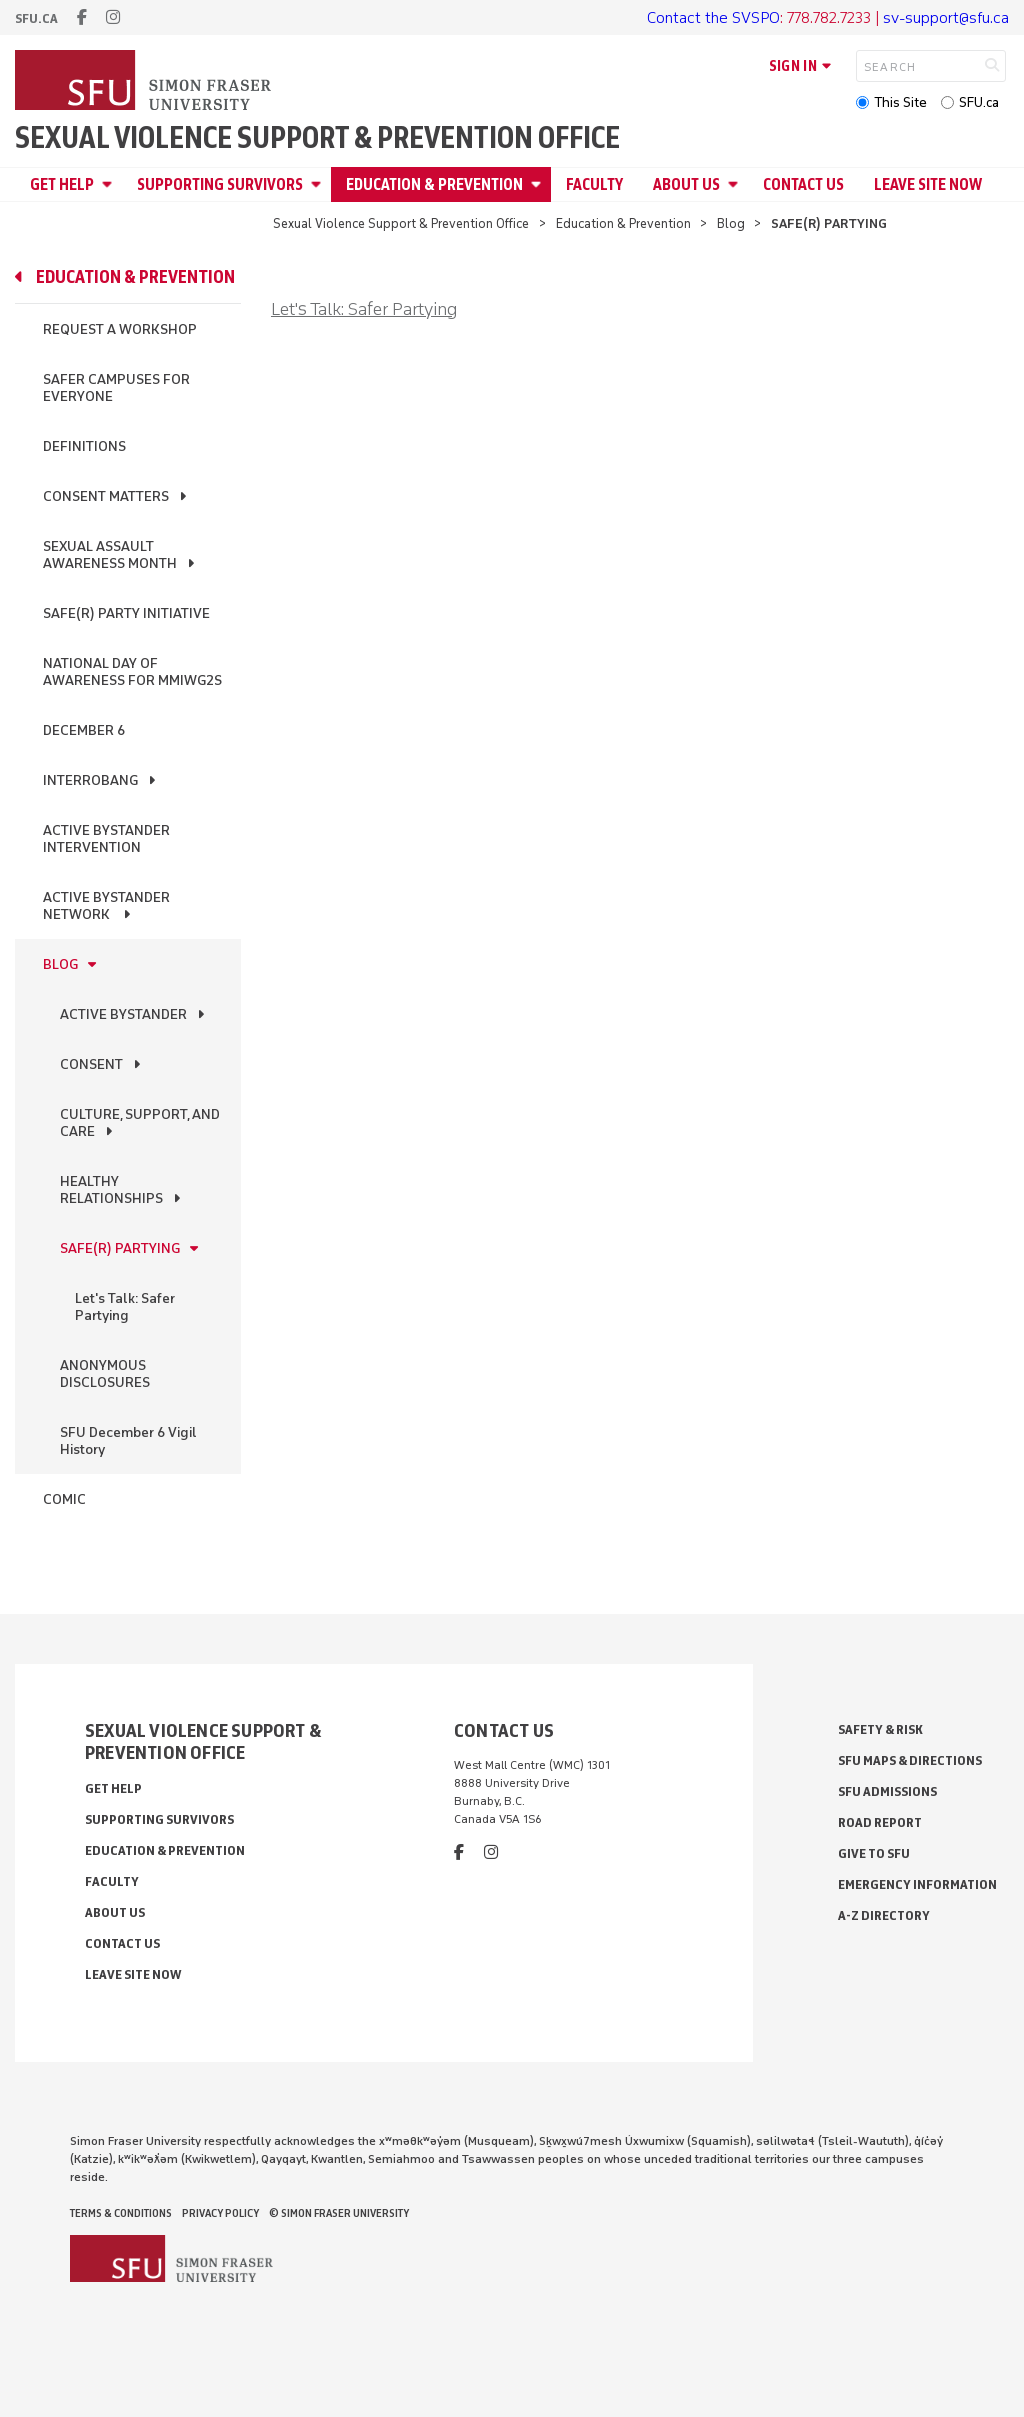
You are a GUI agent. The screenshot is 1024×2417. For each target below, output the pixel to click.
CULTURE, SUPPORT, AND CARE (140, 1123)
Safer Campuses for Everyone (116, 388)
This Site (900, 102)
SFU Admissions (887, 1791)
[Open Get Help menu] (110, 184)
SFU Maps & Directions (910, 1760)
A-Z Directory (884, 1915)
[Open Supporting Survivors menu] (319, 184)
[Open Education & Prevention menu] (539, 184)
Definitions (84, 446)
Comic (64, 1499)
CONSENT (91, 1064)
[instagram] (113, 17)
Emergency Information (917, 1884)
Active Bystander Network (106, 906)
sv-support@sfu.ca (946, 17)
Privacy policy (220, 2213)
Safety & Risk (880, 1729)
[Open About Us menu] (736, 184)
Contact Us (803, 184)
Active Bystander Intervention (106, 839)
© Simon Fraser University (339, 2213)
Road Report (880, 1822)
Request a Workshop (120, 329)
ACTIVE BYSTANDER (123, 1014)
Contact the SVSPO (713, 17)
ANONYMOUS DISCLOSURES (105, 1374)
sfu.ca (36, 18)
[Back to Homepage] (145, 82)
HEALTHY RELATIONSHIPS (111, 1190)
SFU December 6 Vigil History (128, 1441)
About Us (686, 184)
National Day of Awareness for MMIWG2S (132, 672)
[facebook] (82, 17)
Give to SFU (874, 1853)
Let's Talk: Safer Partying (125, 1307)
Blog (731, 223)
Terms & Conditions (121, 2213)
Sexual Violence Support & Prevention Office (317, 138)
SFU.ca (979, 102)
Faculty (594, 184)
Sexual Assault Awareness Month (110, 555)
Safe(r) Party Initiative (126, 613)
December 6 (84, 730)
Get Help (62, 184)
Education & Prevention (434, 184)
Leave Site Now (928, 184)
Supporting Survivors (220, 184)
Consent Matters (106, 496)
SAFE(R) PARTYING (120, 1248)
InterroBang (90, 780)
